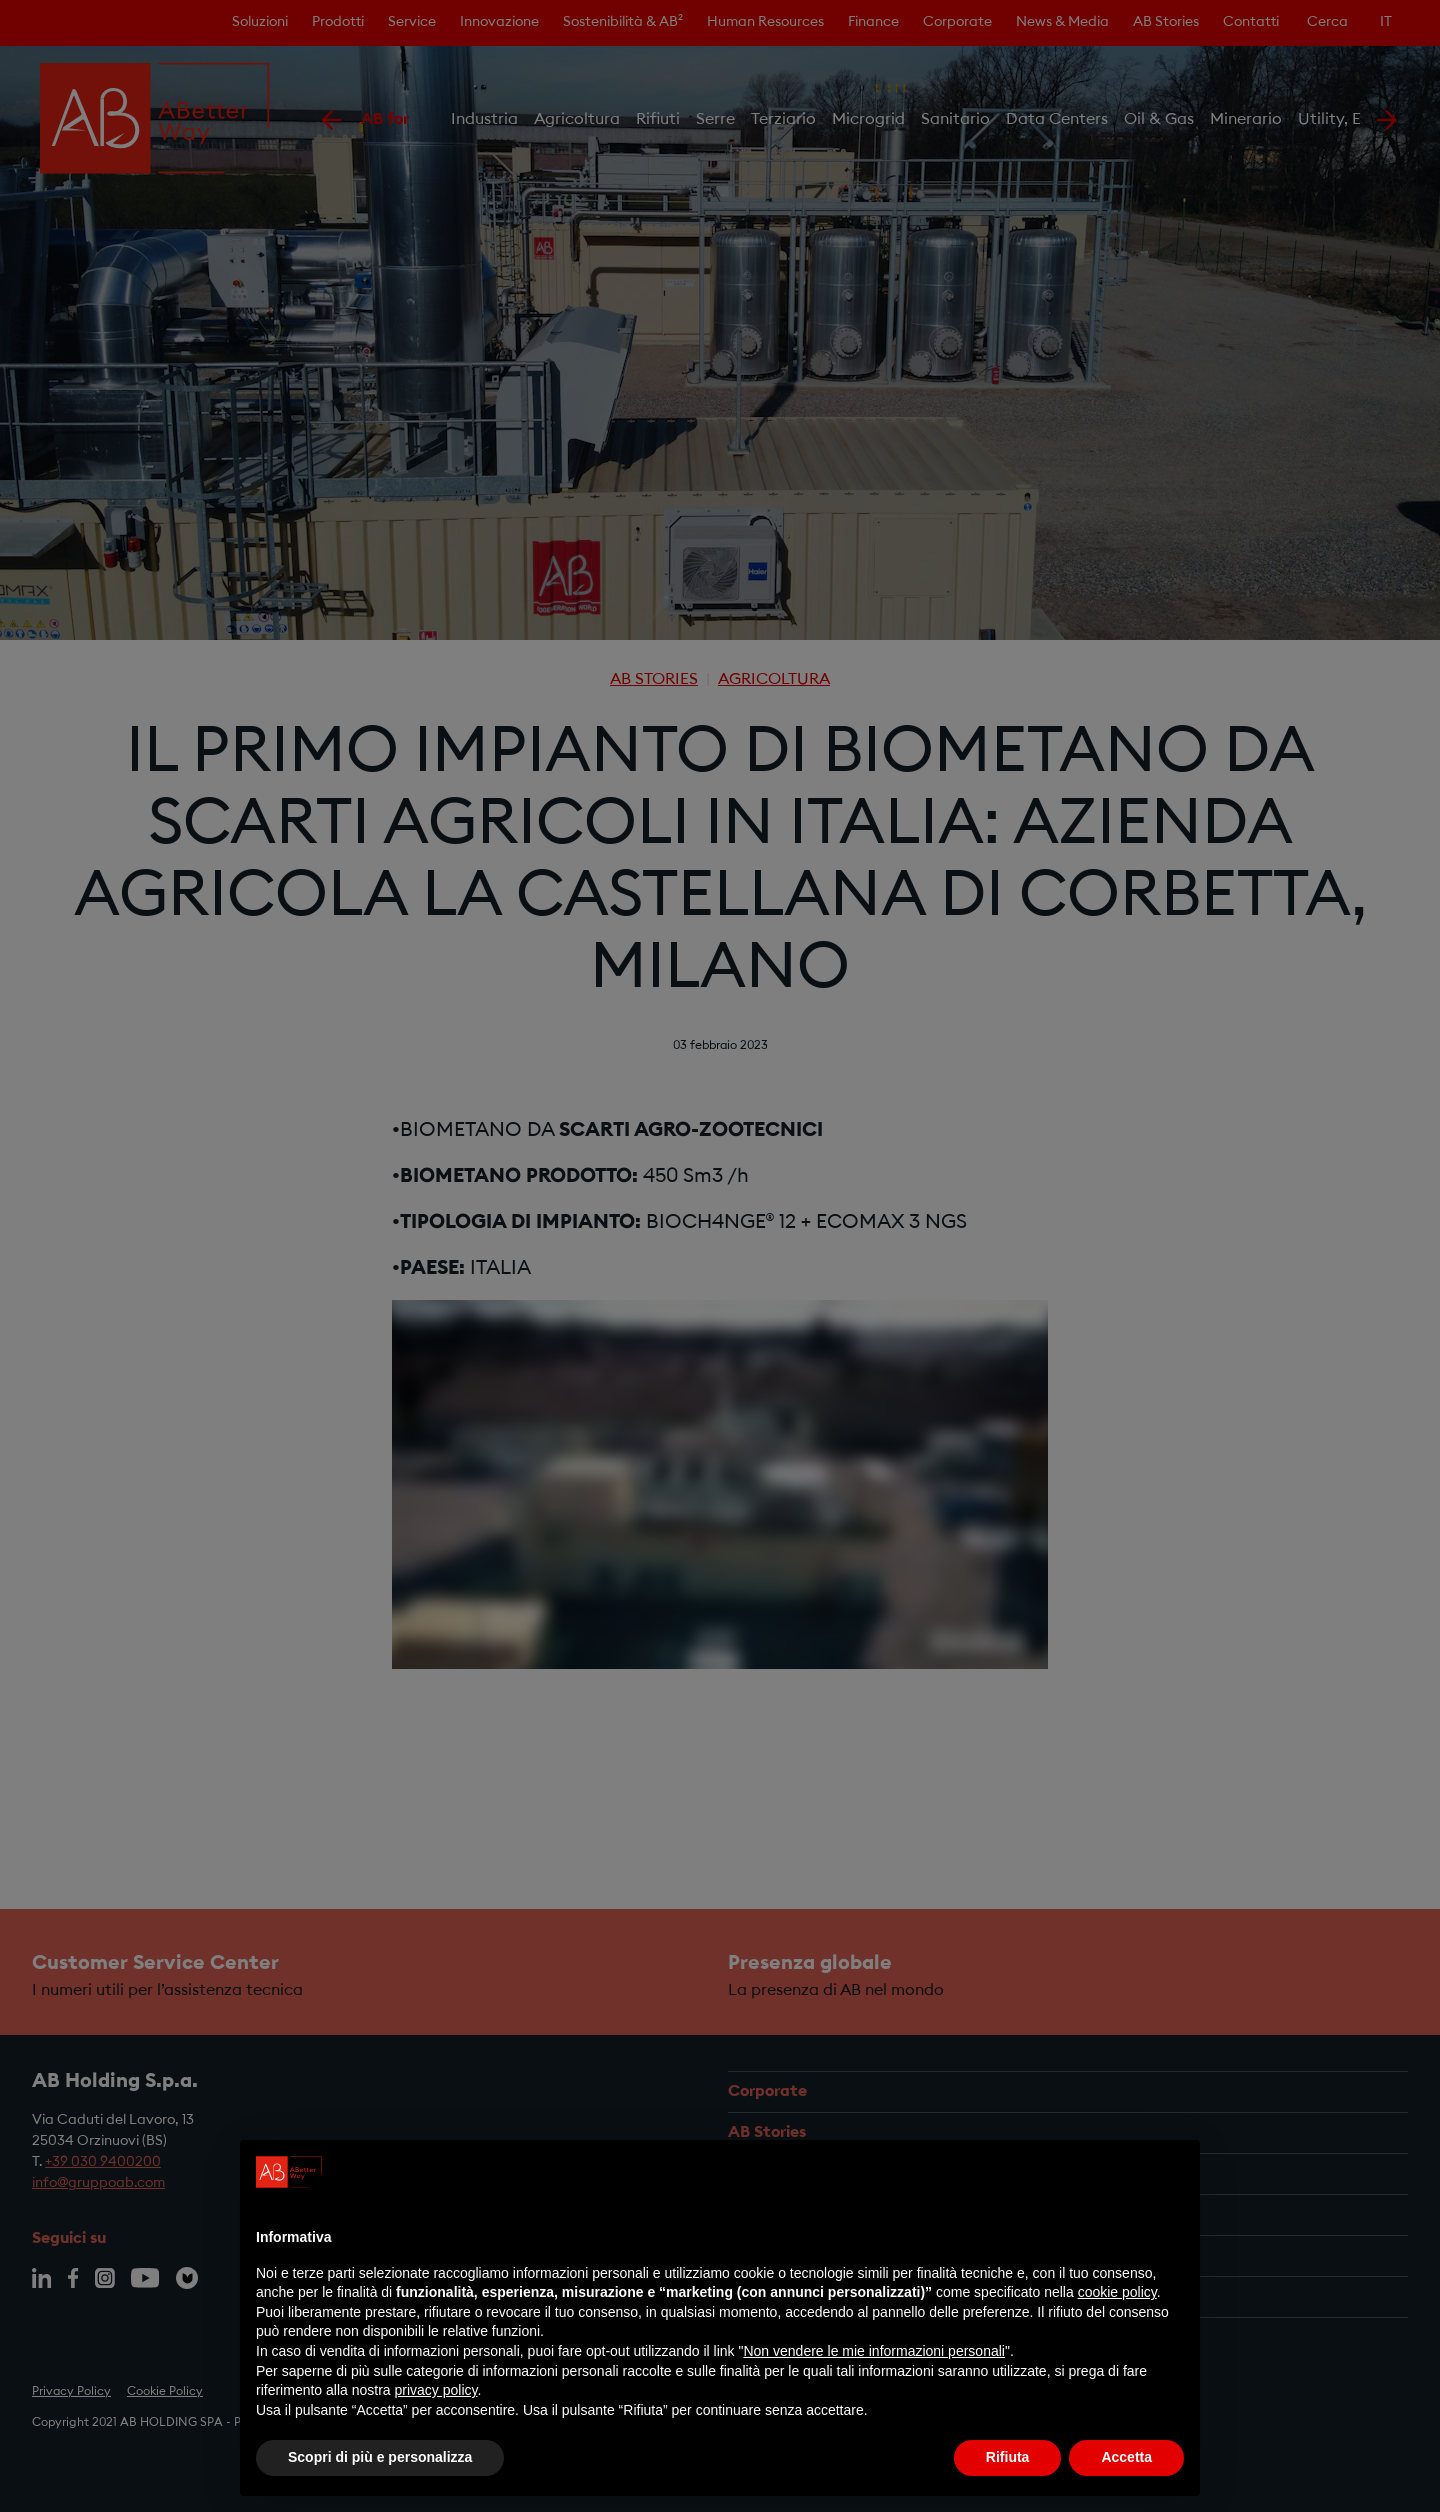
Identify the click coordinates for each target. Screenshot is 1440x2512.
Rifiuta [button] (1008, 2457)
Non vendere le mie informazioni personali (873, 2351)
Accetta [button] (1126, 2457)
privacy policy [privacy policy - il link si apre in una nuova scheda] (436, 2390)
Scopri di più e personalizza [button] (380, 2457)
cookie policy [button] (1117, 2292)
